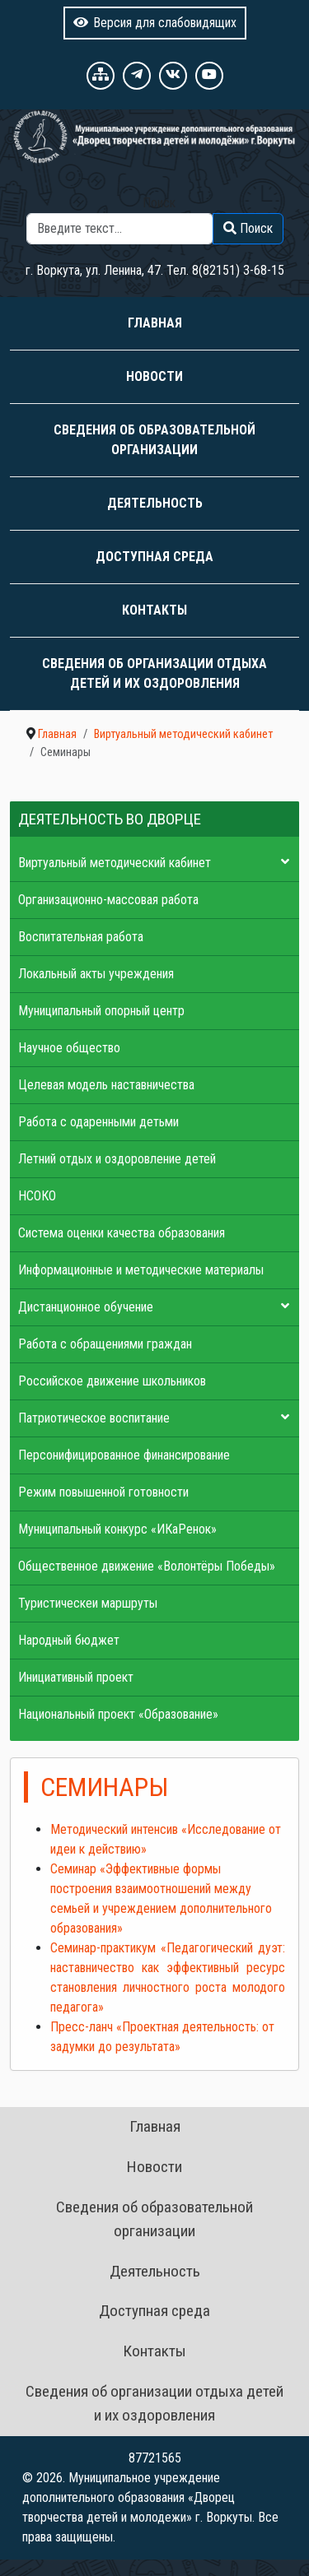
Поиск (159, 203)
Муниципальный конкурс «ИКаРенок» (117, 1529)
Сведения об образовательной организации (154, 439)
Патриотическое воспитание (94, 1418)
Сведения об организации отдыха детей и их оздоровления (154, 673)
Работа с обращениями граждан (105, 1344)
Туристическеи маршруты (87, 1603)
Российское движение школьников (112, 1381)
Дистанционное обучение (85, 1307)
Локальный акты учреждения (96, 974)
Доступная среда (154, 556)
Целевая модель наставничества (106, 1085)
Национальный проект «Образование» (118, 1714)
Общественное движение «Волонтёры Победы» (146, 1566)
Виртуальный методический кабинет (114, 862)
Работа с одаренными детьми (98, 1122)
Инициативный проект (75, 1677)
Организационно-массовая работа (108, 899)
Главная (155, 323)
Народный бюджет (68, 1640)
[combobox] (119, 228)
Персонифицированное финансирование (124, 1455)
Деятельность (155, 503)
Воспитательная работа (80, 937)
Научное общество (69, 1048)
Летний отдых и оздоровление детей (117, 1159)
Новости (154, 376)
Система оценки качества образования (121, 1233)
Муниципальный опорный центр (101, 1011)
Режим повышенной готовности (103, 1492)
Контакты (154, 610)
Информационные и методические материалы (141, 1270)
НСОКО (37, 1196)
